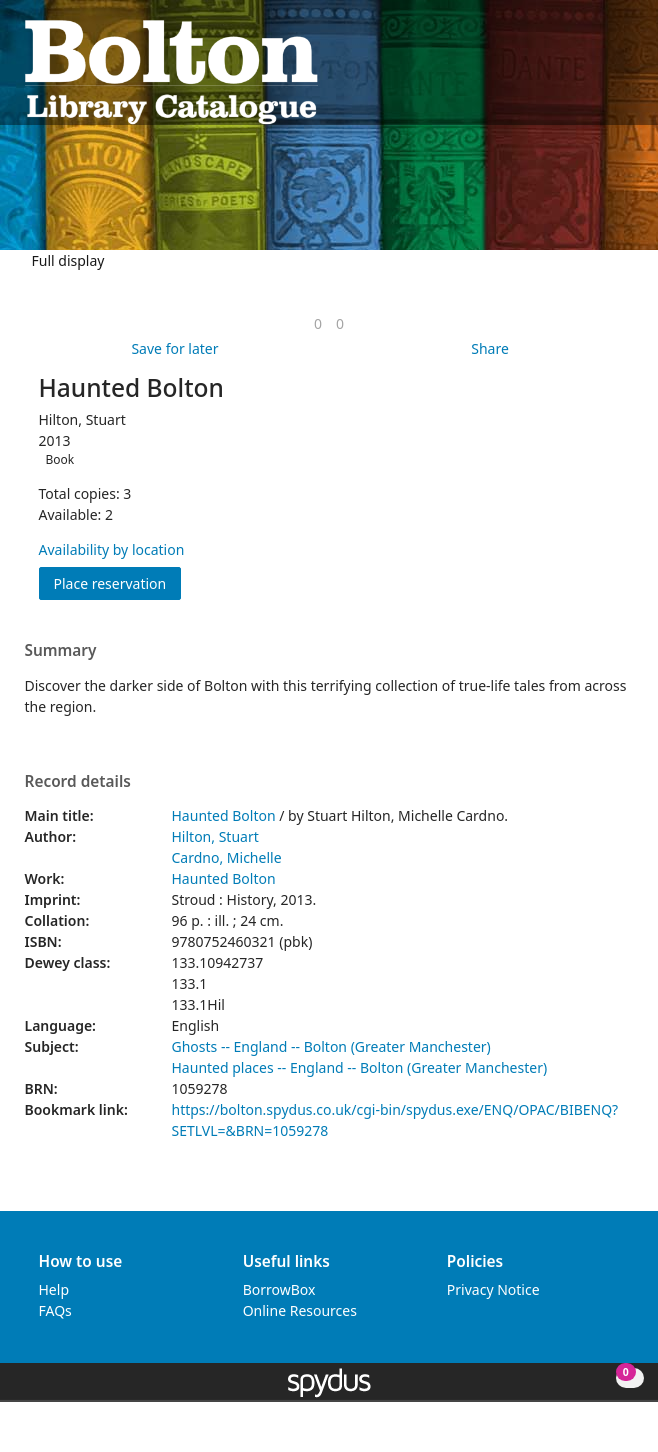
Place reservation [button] (118, 582)
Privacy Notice (493, 1289)
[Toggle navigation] (623, 70)
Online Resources (300, 1310)
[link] (318, 323)
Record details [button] (78, 782)
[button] (599, 70)
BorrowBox (279, 1289)
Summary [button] (61, 651)
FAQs (55, 1310)
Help (54, 1289)
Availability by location (112, 549)
